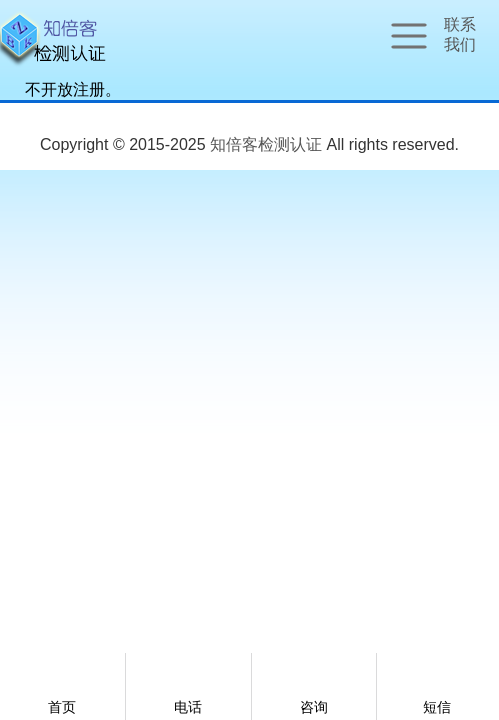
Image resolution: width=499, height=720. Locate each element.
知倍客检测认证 (266, 144)
